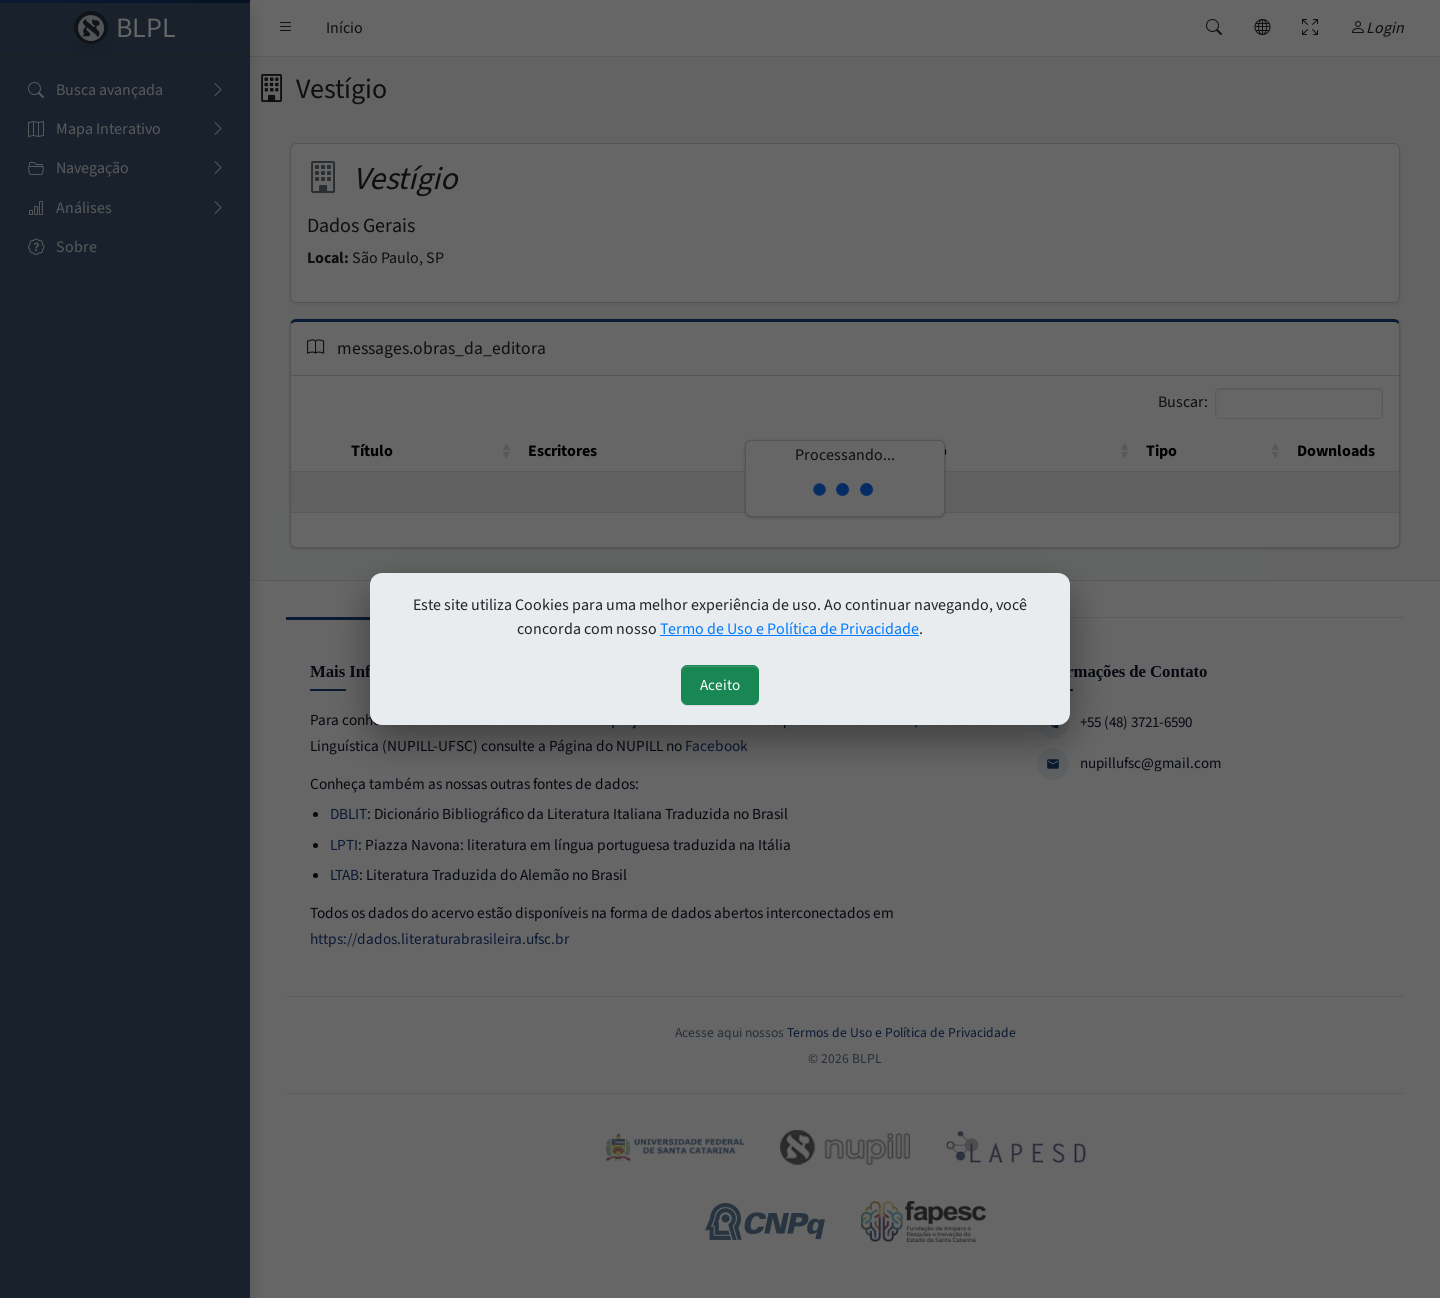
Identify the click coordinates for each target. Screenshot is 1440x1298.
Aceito (720, 685)
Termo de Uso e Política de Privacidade (789, 629)
